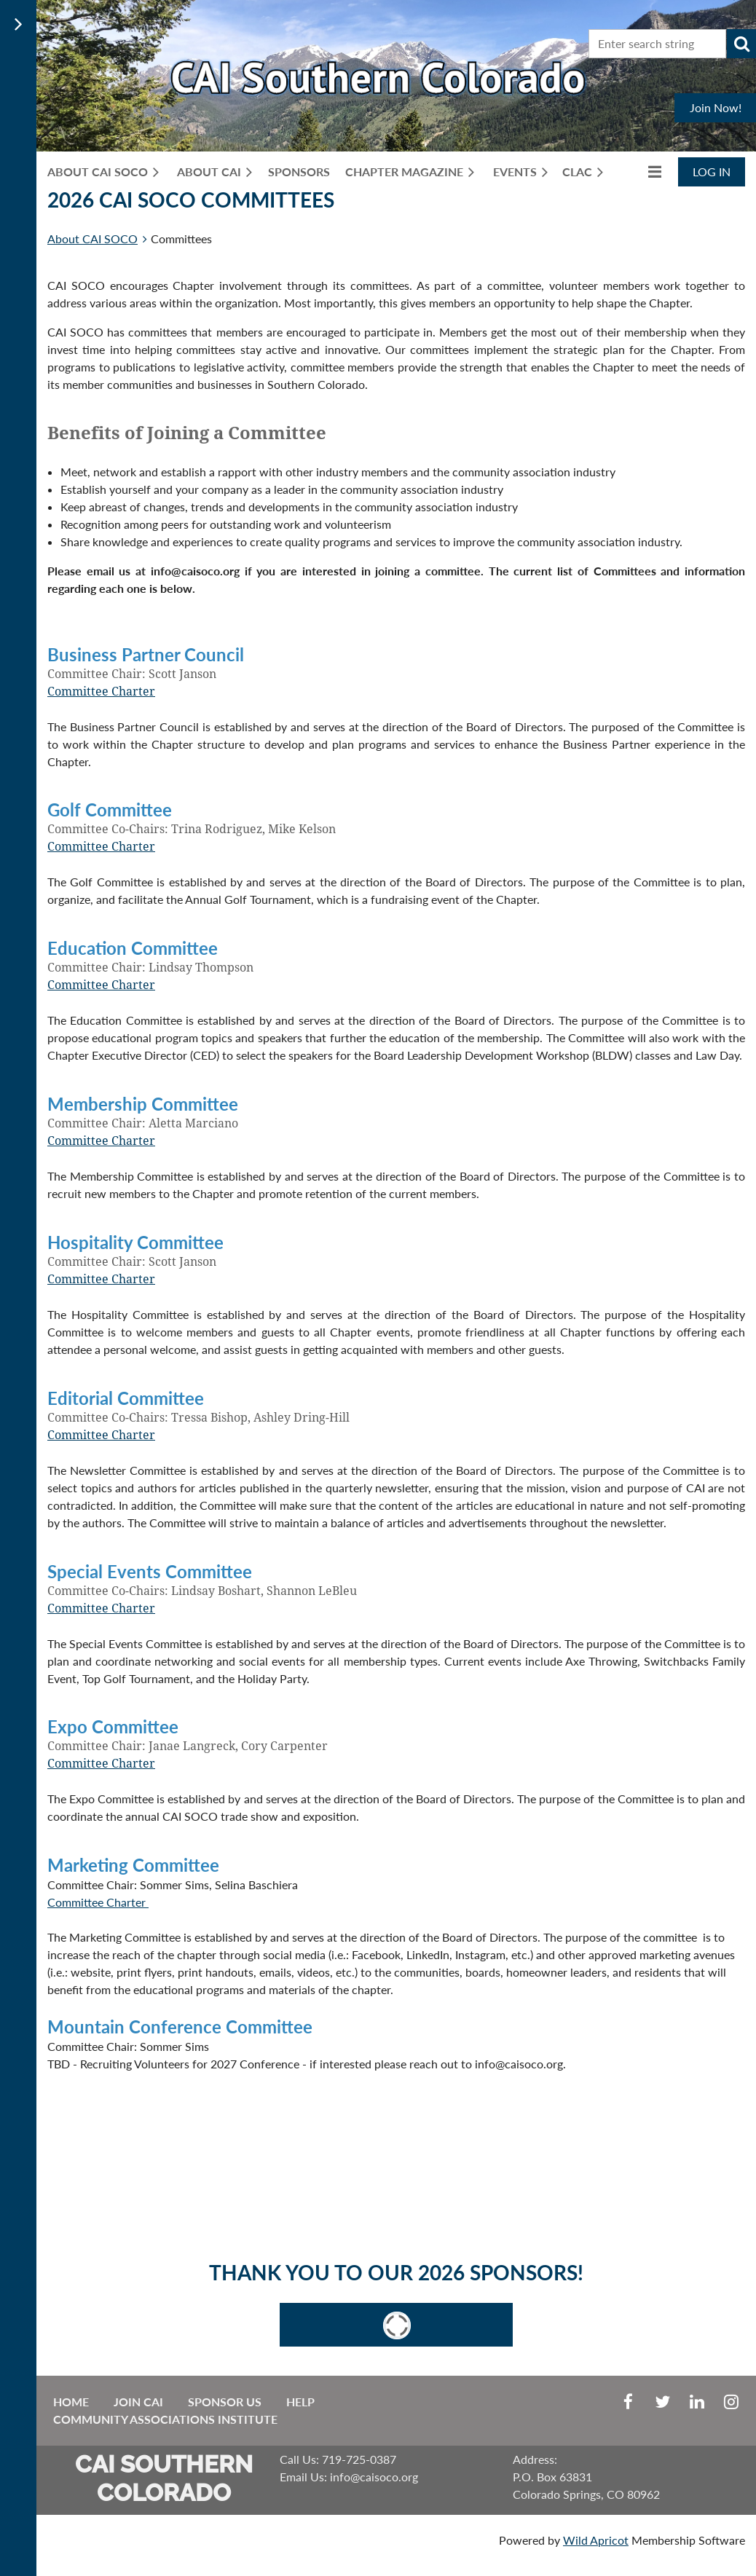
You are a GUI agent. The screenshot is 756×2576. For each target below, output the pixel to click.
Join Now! (715, 107)
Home (71, 2401)
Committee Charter (101, 691)
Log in (712, 171)
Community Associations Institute (165, 2419)
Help (300, 2401)
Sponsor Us (224, 2401)
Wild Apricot (596, 2540)
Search (741, 43)
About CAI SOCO (92, 238)
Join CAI (138, 2401)
